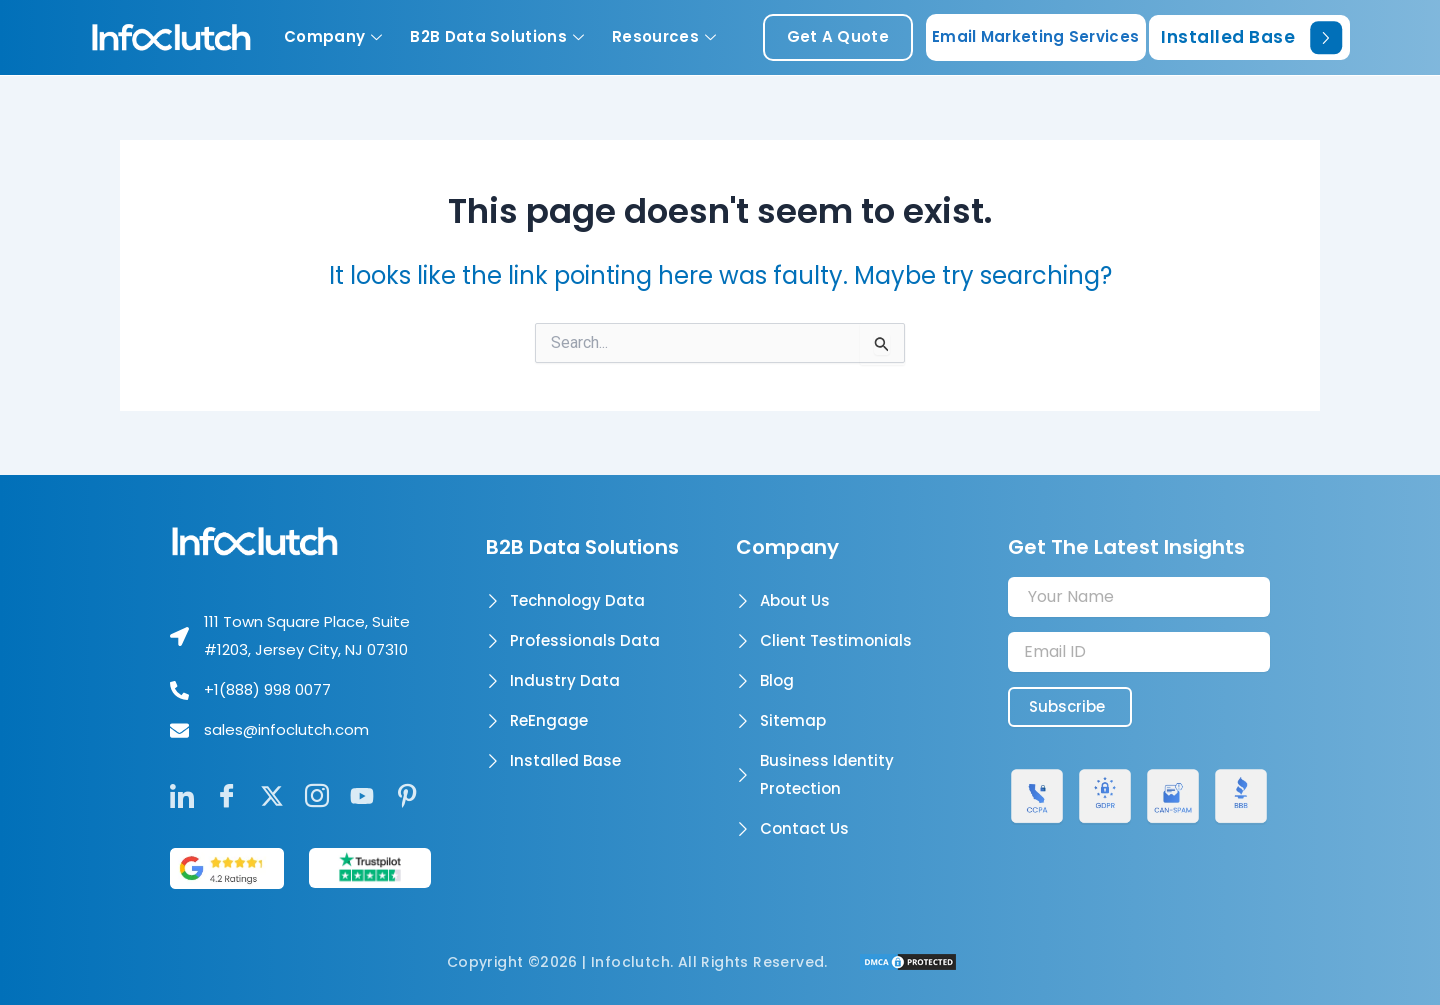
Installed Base (1251, 37)
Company (333, 36)
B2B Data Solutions (497, 36)
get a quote (838, 36)
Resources (664, 36)
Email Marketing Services (1035, 36)
